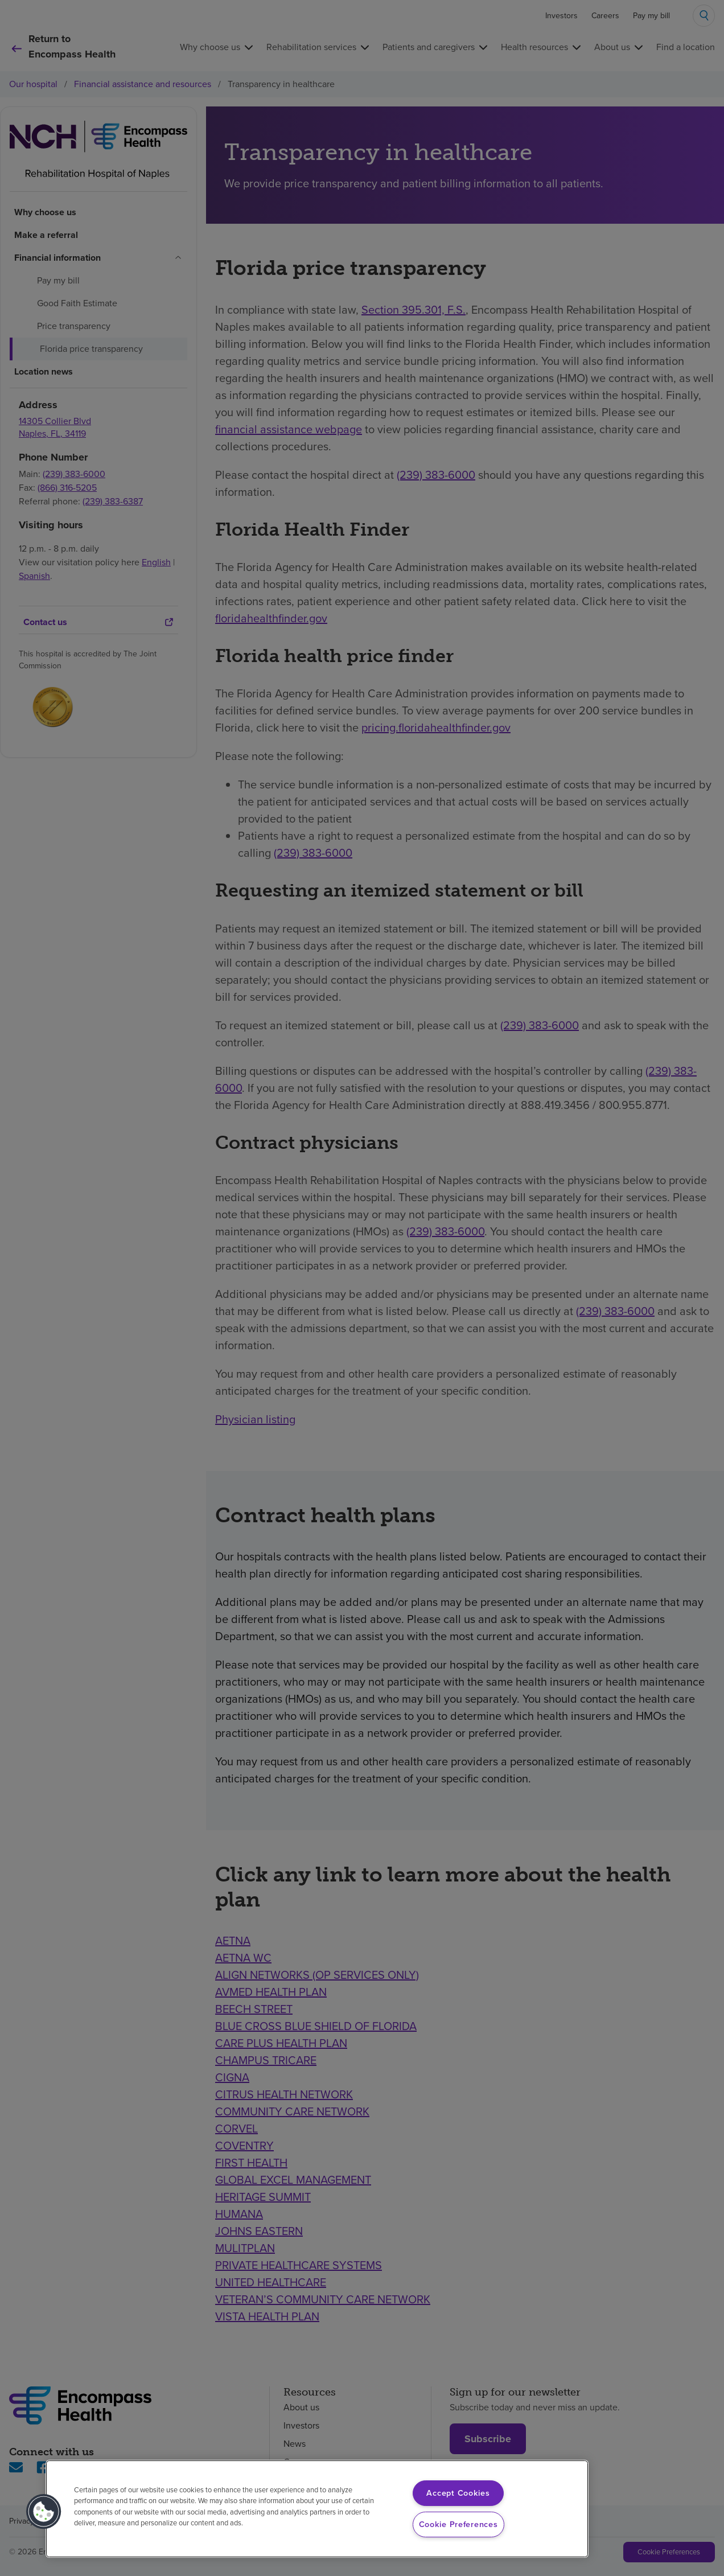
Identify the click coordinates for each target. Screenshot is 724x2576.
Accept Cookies (457, 2493)
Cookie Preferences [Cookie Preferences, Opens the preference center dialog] (458, 2524)
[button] (44, 2511)
